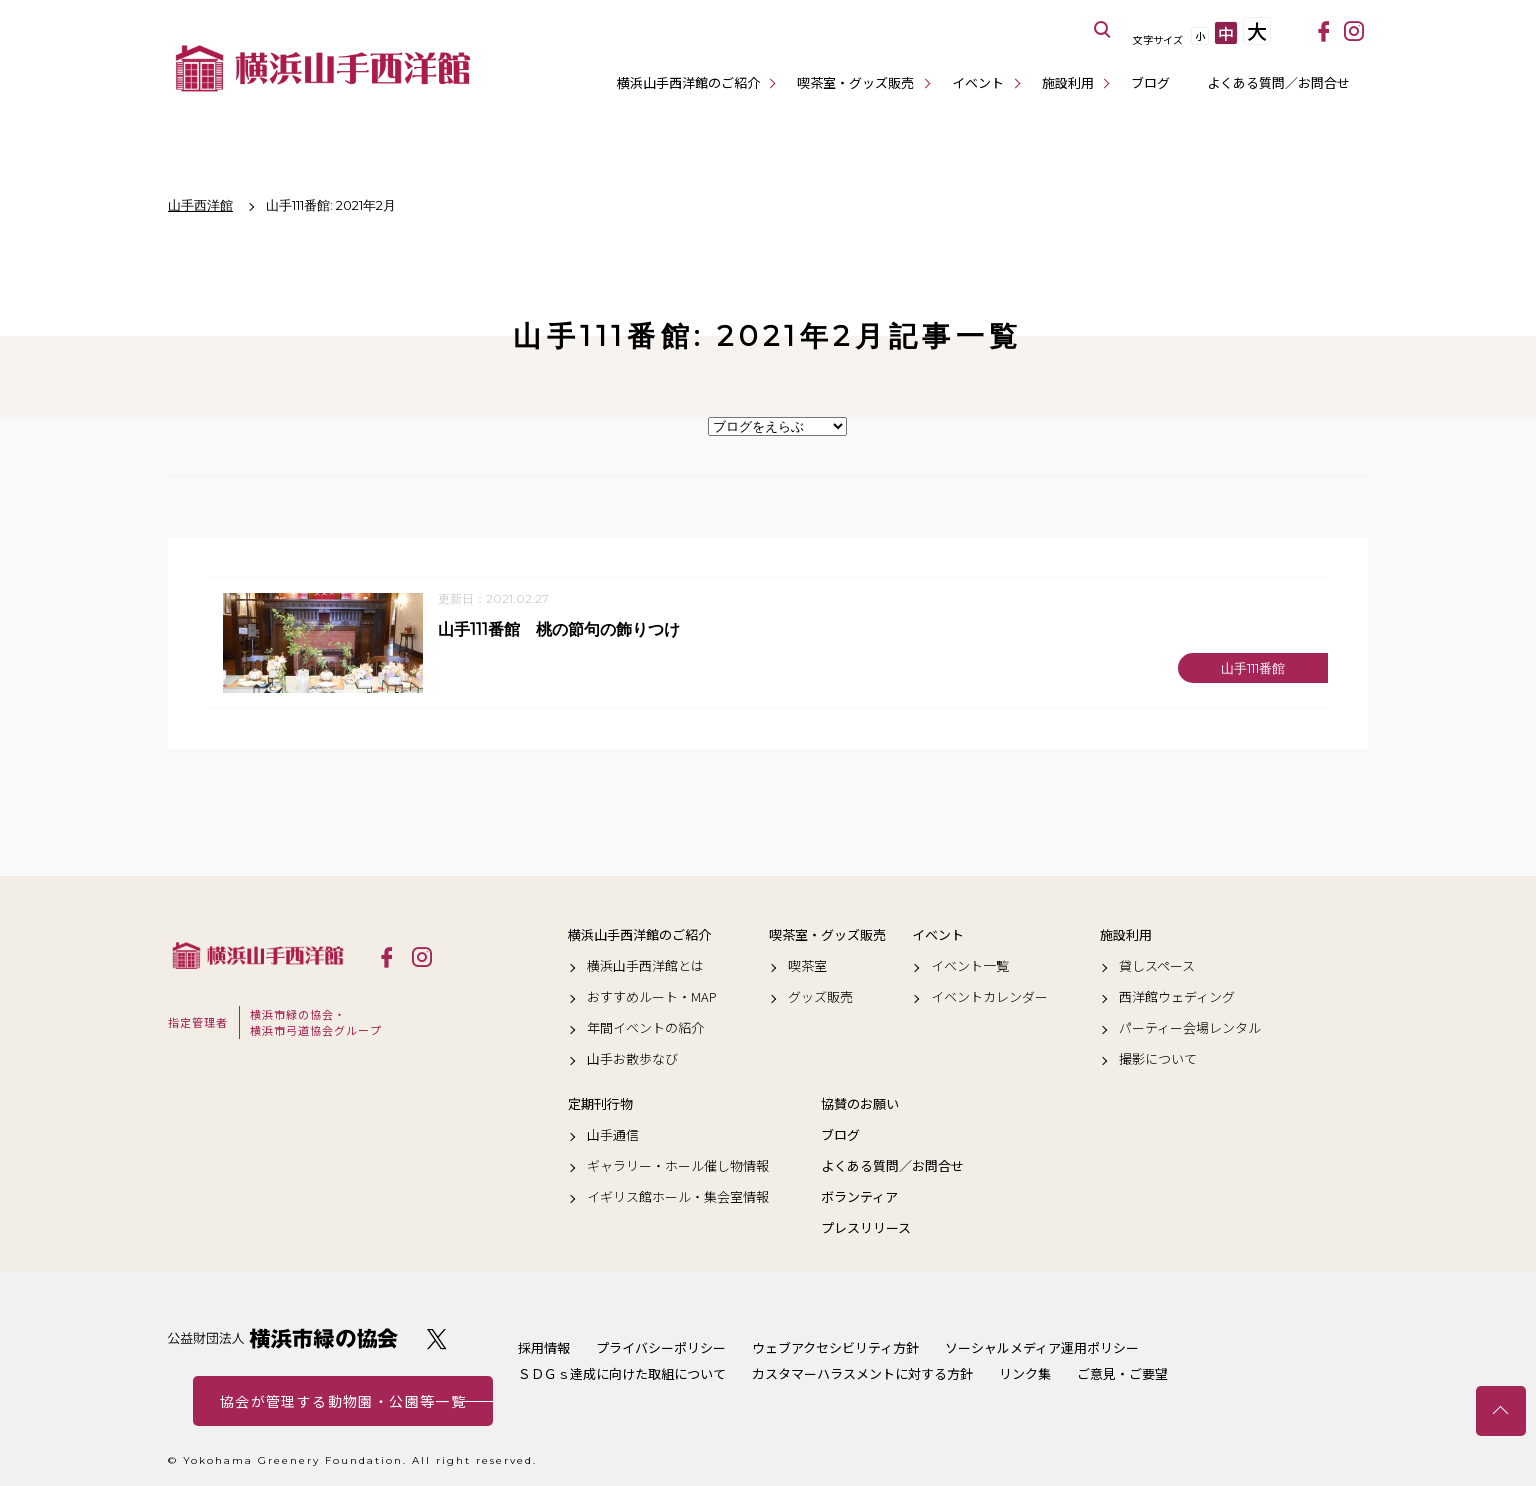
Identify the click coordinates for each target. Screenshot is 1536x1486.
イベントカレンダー (989, 997)
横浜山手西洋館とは (645, 966)
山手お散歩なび (632, 1060)
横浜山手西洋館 (258, 956)
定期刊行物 (600, 1104)
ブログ (1150, 82)
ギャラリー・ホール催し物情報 (678, 1166)
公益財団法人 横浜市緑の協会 (283, 1338)
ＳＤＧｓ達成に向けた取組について (622, 1373)
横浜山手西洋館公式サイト (323, 68)
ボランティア (859, 1198)
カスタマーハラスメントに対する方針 (862, 1373)
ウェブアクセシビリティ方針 (835, 1347)
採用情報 (544, 1347)
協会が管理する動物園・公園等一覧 (343, 1401)
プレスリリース (866, 1229)
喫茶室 (807, 966)
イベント (978, 82)
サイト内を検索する (1103, 30)
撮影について (1158, 1060)
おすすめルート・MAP (652, 997)
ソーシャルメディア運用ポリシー (1042, 1347)
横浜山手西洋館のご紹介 (688, 82)
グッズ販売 (820, 997)
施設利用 (1068, 82)
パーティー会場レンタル (1190, 1029)
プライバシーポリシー (661, 1347)
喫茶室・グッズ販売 (855, 82)
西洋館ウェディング (1177, 997)
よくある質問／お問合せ (1278, 82)
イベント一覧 (970, 966)
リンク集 (1025, 1373)
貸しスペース (1157, 966)
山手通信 (613, 1135)
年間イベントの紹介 (645, 1029)
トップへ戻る (1501, 1411)
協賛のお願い (860, 1104)
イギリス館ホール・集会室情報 (678, 1198)
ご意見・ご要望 (1122, 1373)
